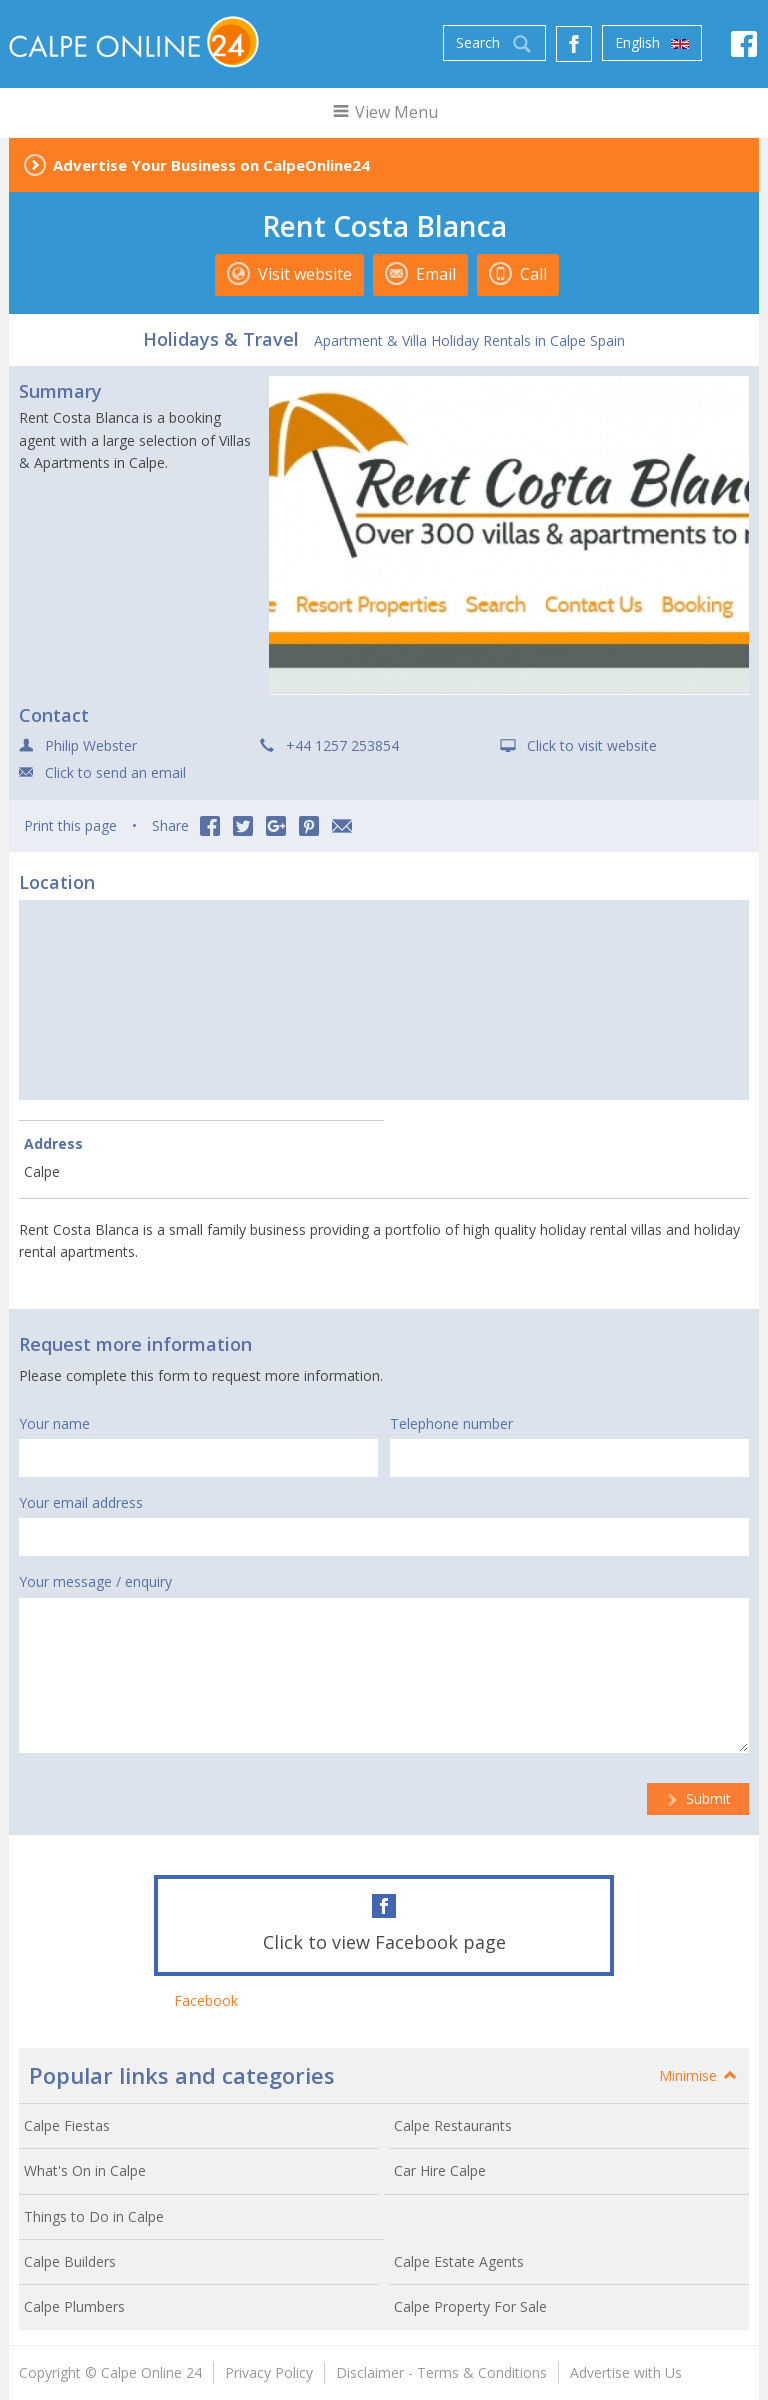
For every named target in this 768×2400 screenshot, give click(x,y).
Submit (698, 1798)
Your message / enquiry (95, 1581)
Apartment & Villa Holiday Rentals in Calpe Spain (469, 340)
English (652, 43)
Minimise (699, 2075)
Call (518, 274)
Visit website (289, 274)
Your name (54, 1423)
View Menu (384, 112)
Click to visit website (592, 745)
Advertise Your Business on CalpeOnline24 (211, 165)
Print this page (70, 825)
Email (420, 274)
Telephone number (451, 1423)
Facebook (206, 2000)
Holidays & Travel (221, 339)
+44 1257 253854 (342, 745)
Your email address (81, 1502)
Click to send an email (115, 772)
